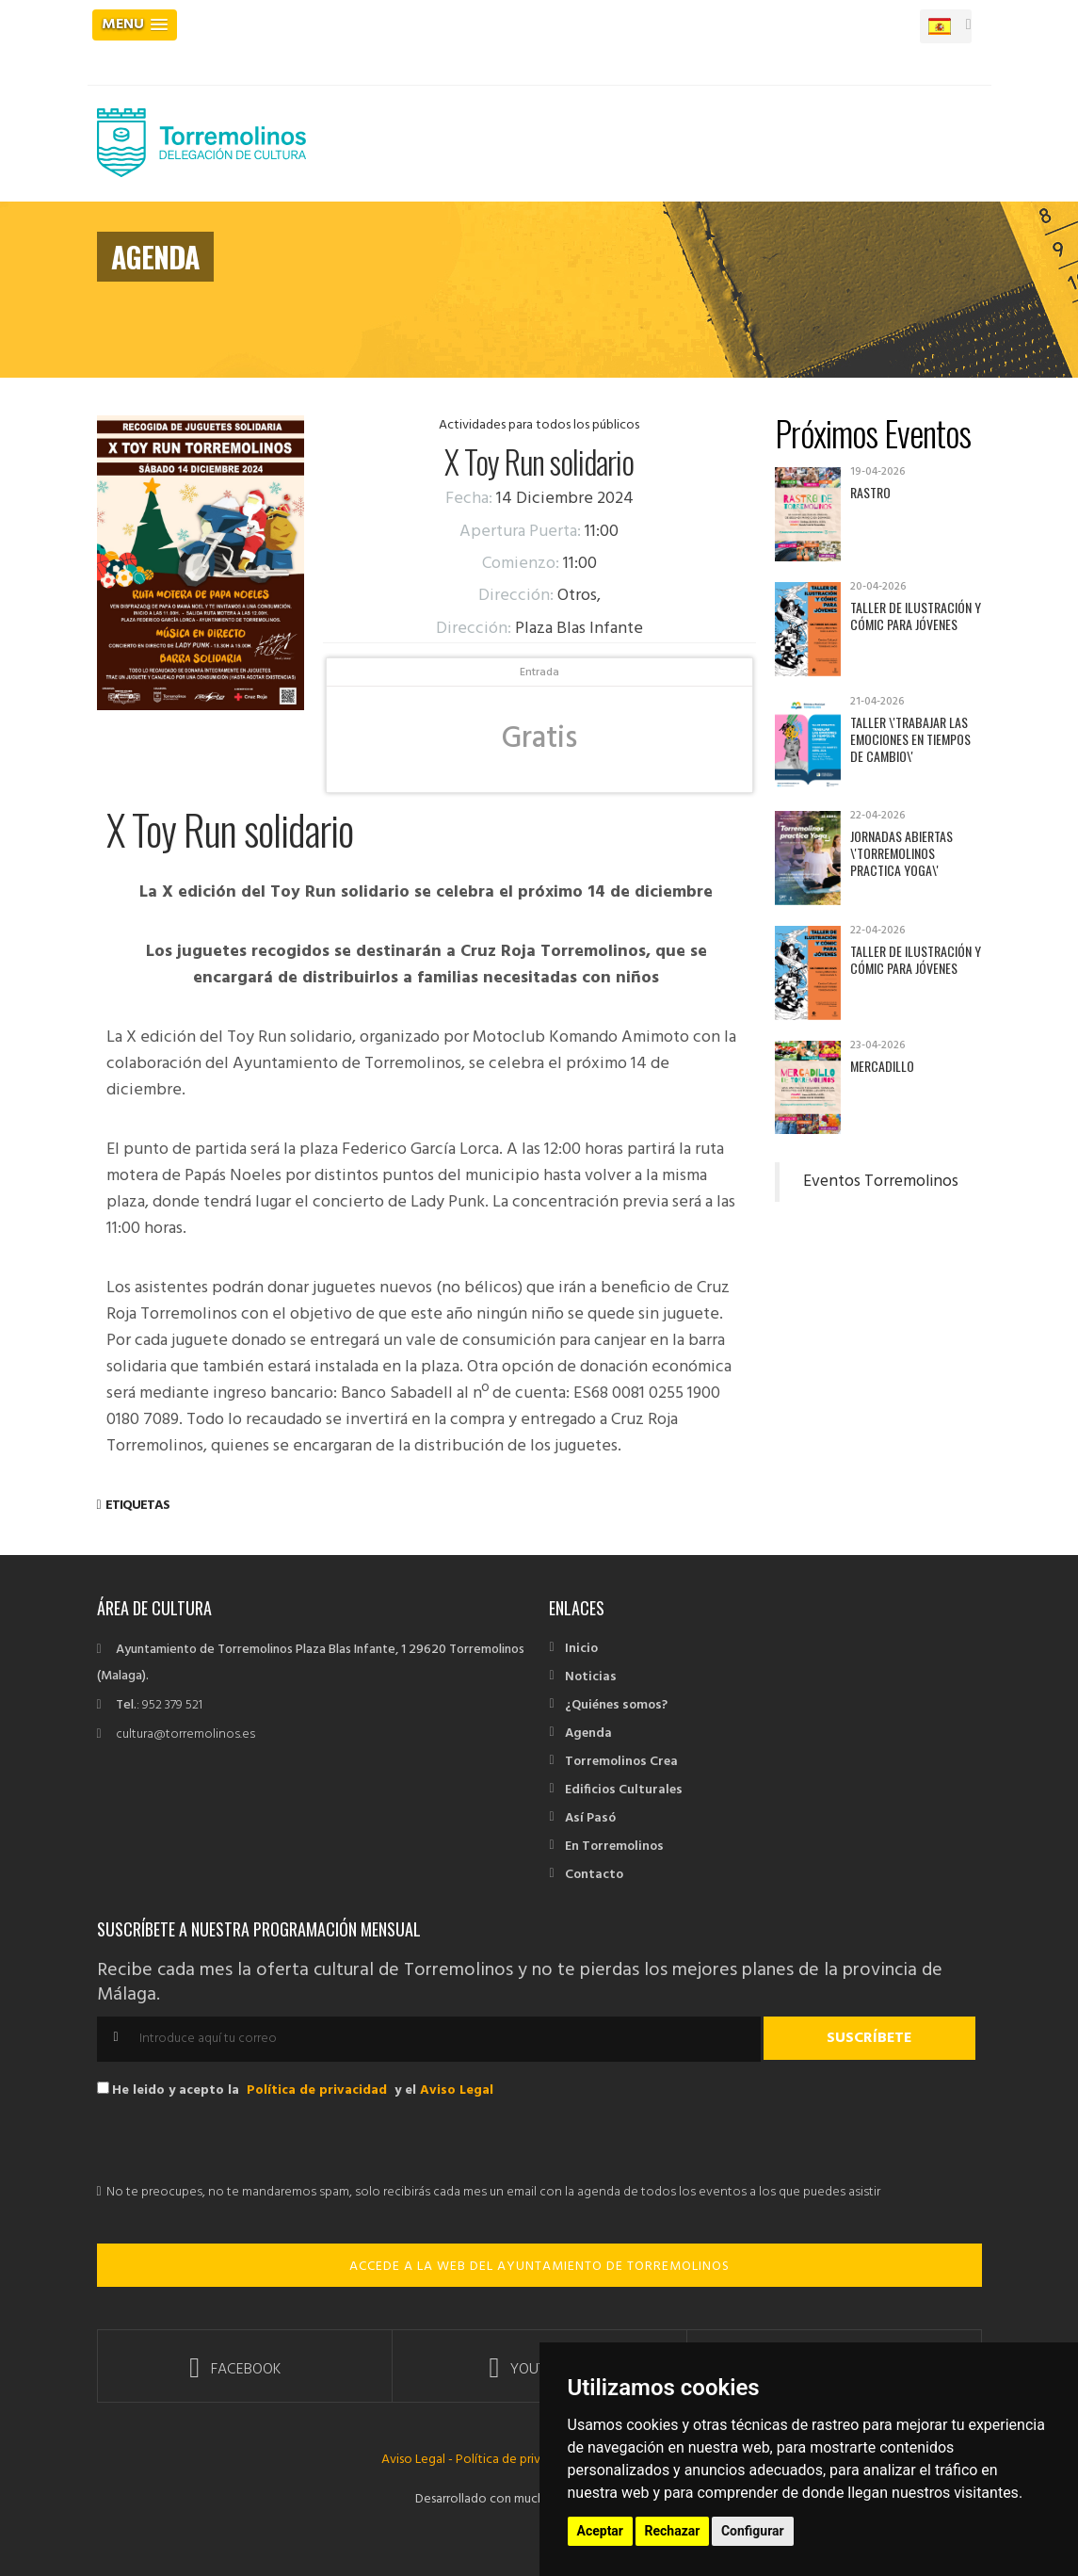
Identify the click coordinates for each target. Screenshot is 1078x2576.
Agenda (588, 1733)
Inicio (581, 1649)
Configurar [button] (752, 2530)
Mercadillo (882, 1066)
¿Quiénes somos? (616, 1705)
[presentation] (240, 2142)
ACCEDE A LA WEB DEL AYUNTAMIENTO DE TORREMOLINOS (539, 2266)
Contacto (594, 1875)
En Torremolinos (614, 1846)
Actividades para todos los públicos (539, 425)
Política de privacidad (317, 2090)
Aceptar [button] (600, 2530)
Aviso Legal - (418, 2460)
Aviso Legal (456, 2090)
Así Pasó (590, 1818)
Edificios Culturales (624, 1790)
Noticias (591, 1677)
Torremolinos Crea (621, 1762)
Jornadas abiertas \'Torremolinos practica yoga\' (901, 853)
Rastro (870, 492)
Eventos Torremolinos (880, 1182)
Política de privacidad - (521, 2460)
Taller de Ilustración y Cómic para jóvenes (915, 615)
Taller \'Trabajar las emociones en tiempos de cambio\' (910, 739)
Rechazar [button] (672, 2530)
